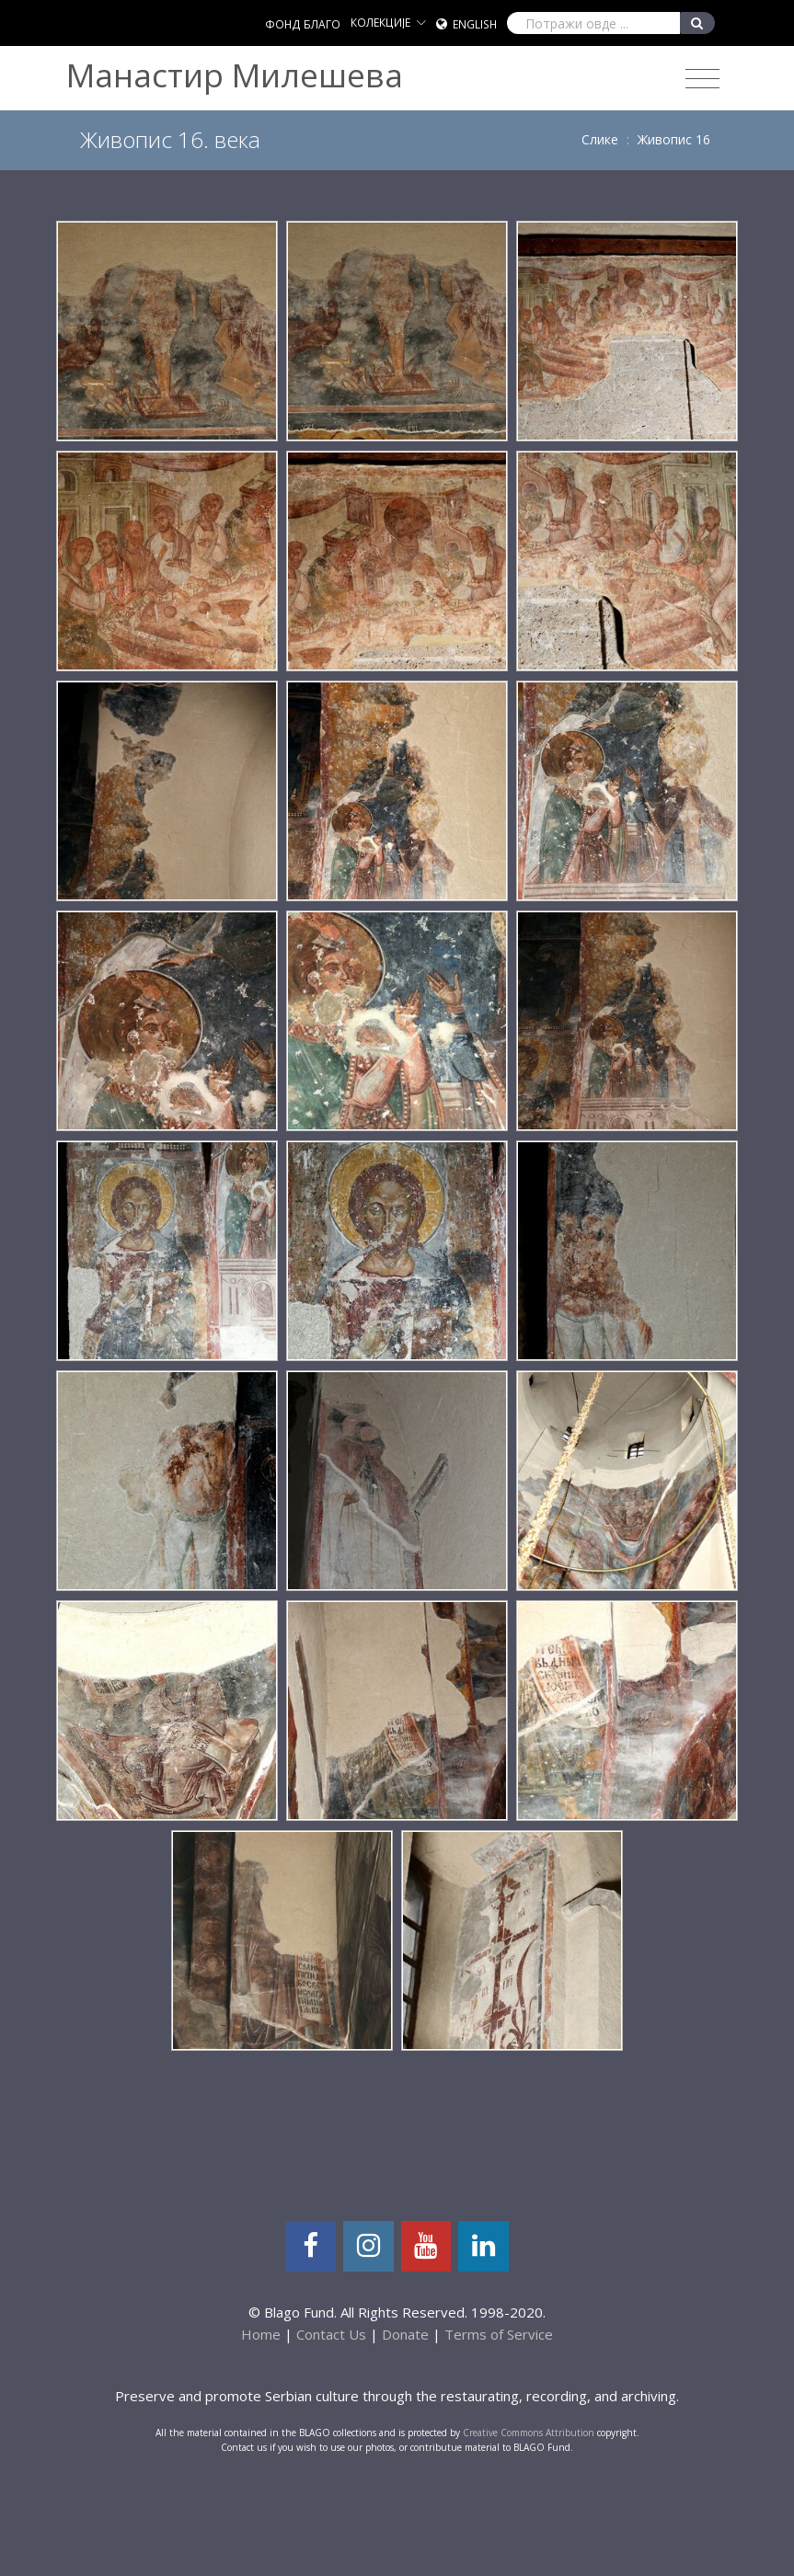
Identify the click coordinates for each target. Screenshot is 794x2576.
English (475, 24)
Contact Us (331, 2334)
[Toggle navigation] (702, 79)
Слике (599, 139)
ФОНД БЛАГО (302, 24)
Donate (405, 2334)
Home (261, 2334)
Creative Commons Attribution (528, 2432)
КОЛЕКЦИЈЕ (380, 22)
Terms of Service (498, 2334)
